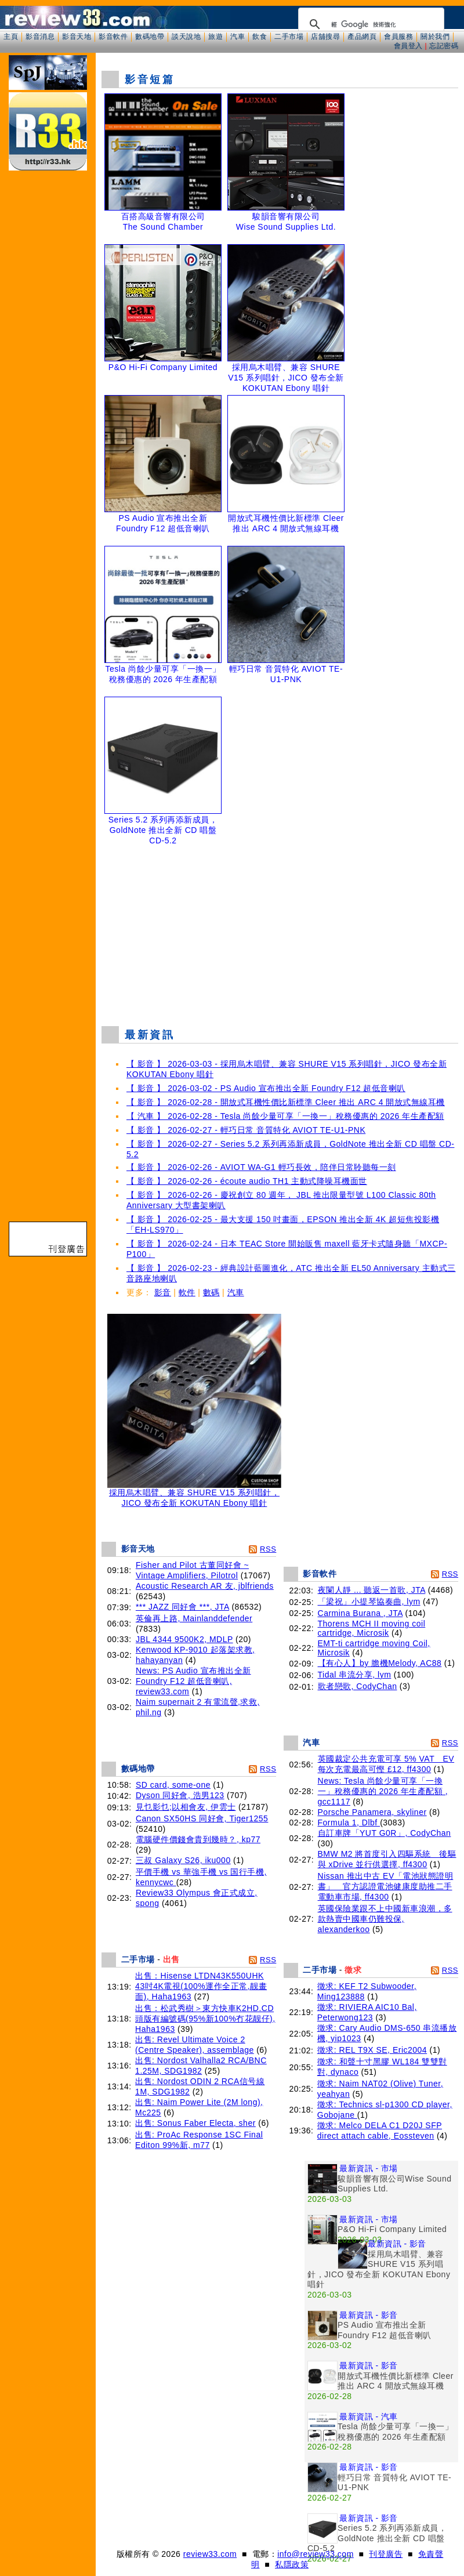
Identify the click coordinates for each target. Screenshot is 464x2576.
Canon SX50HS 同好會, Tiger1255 (202, 1818)
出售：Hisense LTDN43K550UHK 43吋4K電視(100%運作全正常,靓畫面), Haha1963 (201, 1986)
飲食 (259, 36)
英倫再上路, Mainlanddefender (194, 1618)
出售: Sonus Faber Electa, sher (195, 2123)
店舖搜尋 (325, 36)
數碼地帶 (149, 36)
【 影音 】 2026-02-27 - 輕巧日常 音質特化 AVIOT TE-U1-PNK (245, 1130)
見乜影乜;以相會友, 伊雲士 (186, 1806)
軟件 (187, 1292)
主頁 (10, 36)
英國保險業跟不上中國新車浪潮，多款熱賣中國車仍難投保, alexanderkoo (385, 1919)
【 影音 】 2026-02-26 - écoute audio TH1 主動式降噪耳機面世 (246, 1181)
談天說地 (186, 36)
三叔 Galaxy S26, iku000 (183, 1860)
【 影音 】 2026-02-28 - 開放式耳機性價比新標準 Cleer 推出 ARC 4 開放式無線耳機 (285, 1102)
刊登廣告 (386, 2554)
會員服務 (398, 36)
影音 (162, 1292)
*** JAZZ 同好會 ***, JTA (182, 1606)
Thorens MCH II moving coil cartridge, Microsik (372, 1628)
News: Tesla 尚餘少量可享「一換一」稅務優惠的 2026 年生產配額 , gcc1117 (383, 1791)
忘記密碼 (443, 46)
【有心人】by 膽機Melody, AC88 (380, 1663)
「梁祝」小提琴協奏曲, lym (369, 1601)
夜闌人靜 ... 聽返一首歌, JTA (372, 1590)
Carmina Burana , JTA (360, 1613)
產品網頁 (361, 36)
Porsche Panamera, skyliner (372, 1812)
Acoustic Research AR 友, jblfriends (205, 1585)
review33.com (210, 2554)
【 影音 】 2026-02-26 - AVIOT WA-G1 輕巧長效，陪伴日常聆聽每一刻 (261, 1167)
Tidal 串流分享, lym (355, 1674)
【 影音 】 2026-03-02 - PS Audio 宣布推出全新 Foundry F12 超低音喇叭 (265, 1088)
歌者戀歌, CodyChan (357, 1686)
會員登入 (408, 46)
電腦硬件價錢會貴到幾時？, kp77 (198, 1839)
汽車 (237, 36)
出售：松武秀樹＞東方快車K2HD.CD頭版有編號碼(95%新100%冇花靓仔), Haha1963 (205, 2018)
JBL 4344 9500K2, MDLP (184, 1639)
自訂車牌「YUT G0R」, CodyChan (384, 1833)
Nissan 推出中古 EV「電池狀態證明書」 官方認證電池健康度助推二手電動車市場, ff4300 (386, 1886)
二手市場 (288, 36)
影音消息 (40, 36)
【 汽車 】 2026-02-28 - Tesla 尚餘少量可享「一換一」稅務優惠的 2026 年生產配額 (285, 1116)
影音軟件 (113, 36)
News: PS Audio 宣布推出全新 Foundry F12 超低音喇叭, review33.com (193, 1681)
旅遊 (215, 36)
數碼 (211, 1292)
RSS (268, 1549)
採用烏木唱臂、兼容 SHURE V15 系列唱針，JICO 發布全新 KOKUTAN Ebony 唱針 (194, 1494)
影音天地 (76, 36)
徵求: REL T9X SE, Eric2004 (372, 2050)
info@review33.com (315, 2554)
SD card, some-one (173, 1784)
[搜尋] (369, 24)
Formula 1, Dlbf (349, 1822)
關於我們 (434, 36)
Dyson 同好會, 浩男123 (180, 1795)
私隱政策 (292, 2564)
